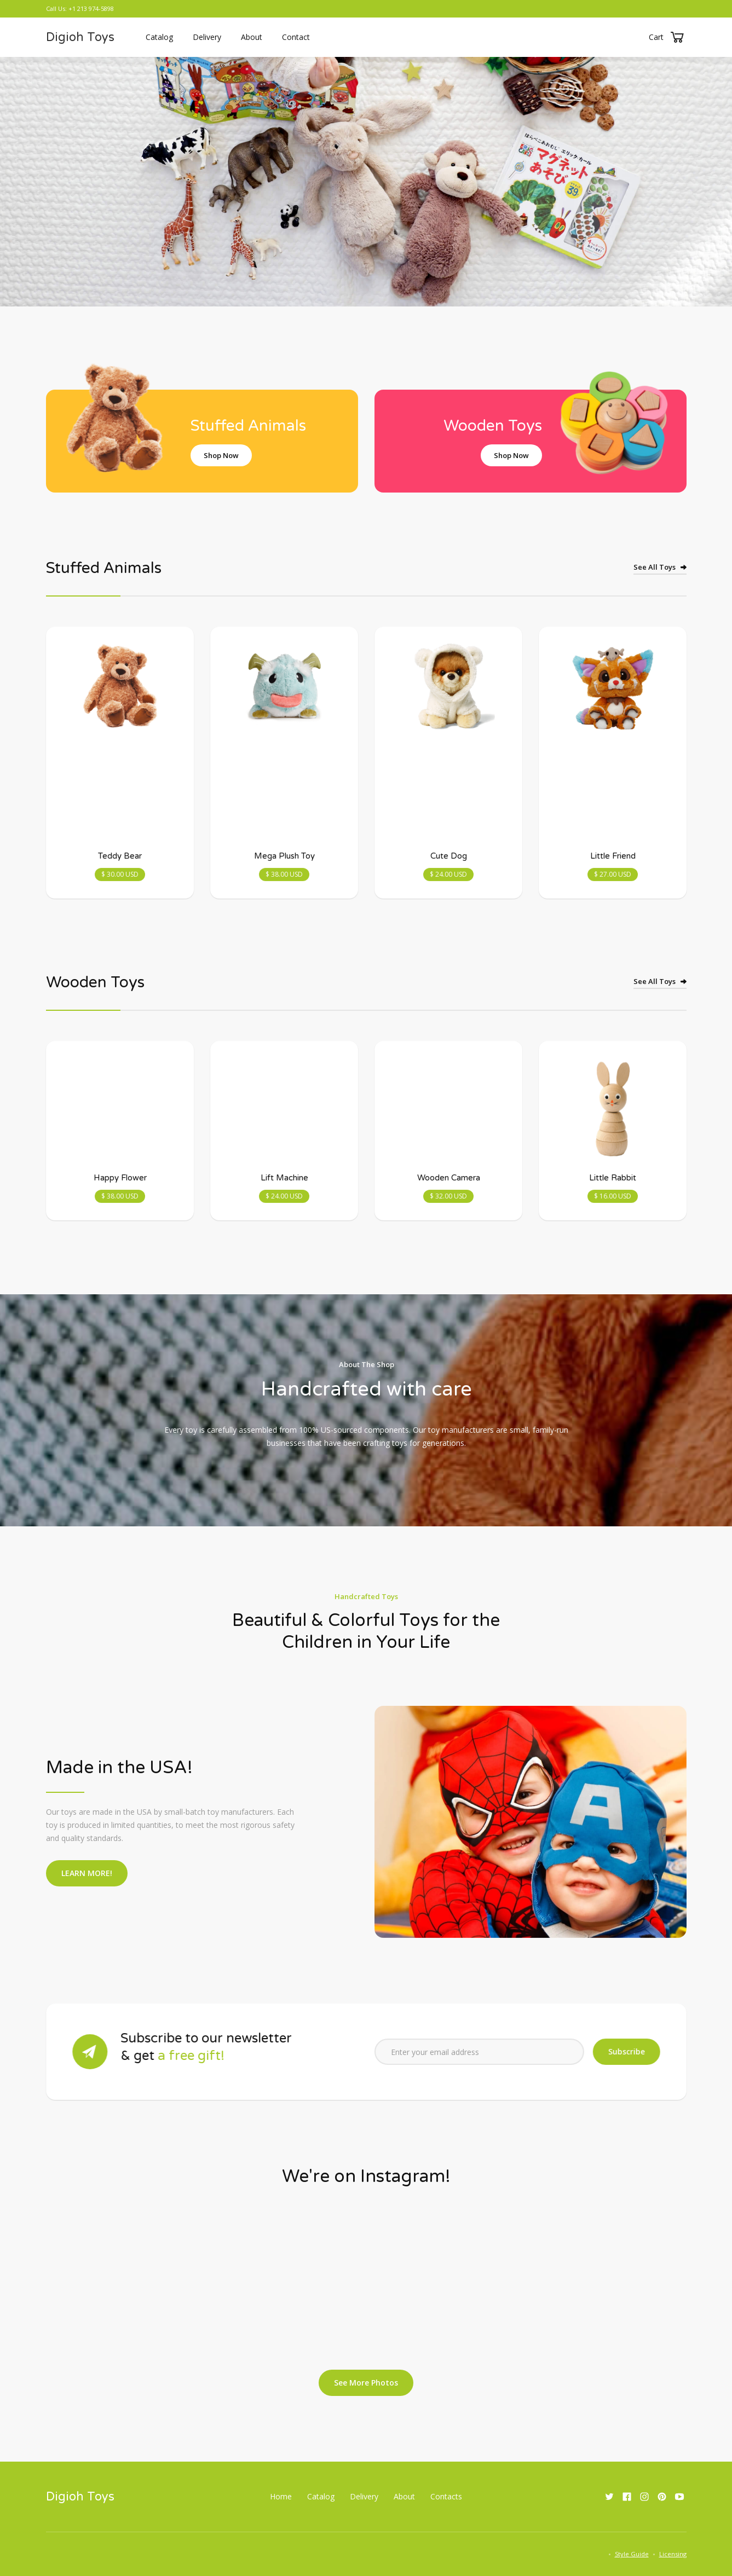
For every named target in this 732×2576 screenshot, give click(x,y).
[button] (668, 37)
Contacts (446, 2496)
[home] (80, 37)
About (251, 37)
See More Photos (366, 2382)
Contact (296, 37)
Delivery (207, 37)
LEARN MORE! (86, 1873)
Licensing (673, 2554)
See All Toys (654, 567)
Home (281, 2496)
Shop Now (221, 455)
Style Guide (632, 2554)
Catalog (159, 37)
